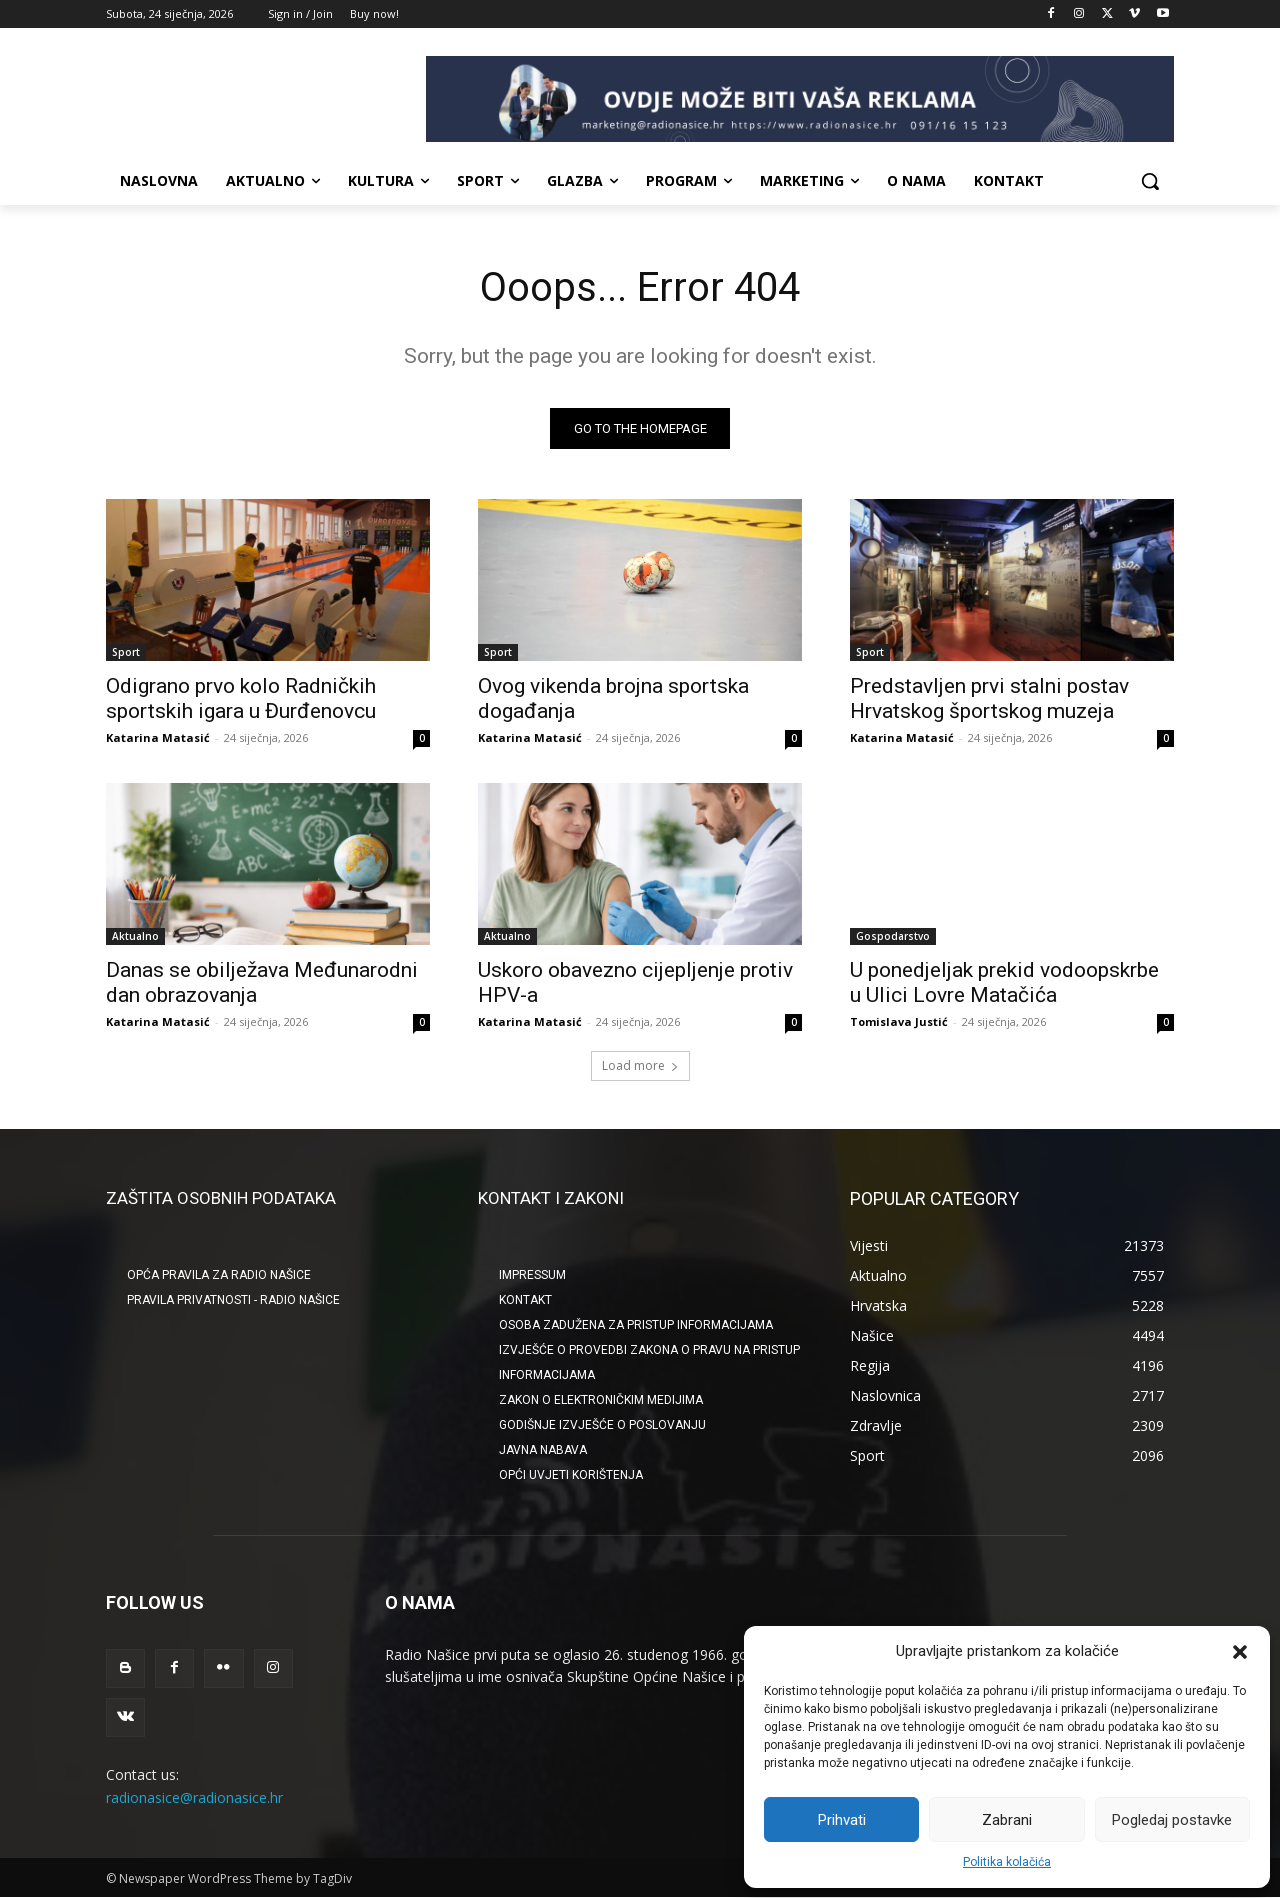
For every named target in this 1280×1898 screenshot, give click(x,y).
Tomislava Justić (899, 1021)
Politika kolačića (1007, 1862)
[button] (1240, 1652)
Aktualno (135, 936)
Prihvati (842, 1820)
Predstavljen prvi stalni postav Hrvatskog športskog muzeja (989, 698)
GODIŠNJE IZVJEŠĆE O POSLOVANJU (602, 1425)
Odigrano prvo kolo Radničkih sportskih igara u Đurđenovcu (241, 698)
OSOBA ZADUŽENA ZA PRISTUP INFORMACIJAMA (636, 1325)
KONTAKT (525, 1300)
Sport (126, 652)
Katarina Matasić (158, 737)
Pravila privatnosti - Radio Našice (233, 1300)
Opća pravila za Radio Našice (219, 1275)
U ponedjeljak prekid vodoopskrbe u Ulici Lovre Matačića (1004, 982)
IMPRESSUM (532, 1275)
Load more (640, 1065)
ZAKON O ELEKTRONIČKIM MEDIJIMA (601, 1400)
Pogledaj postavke (1172, 1820)
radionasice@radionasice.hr (194, 1796)
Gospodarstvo (893, 936)
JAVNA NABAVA (543, 1450)
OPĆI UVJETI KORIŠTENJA (571, 1475)
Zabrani (1007, 1820)
